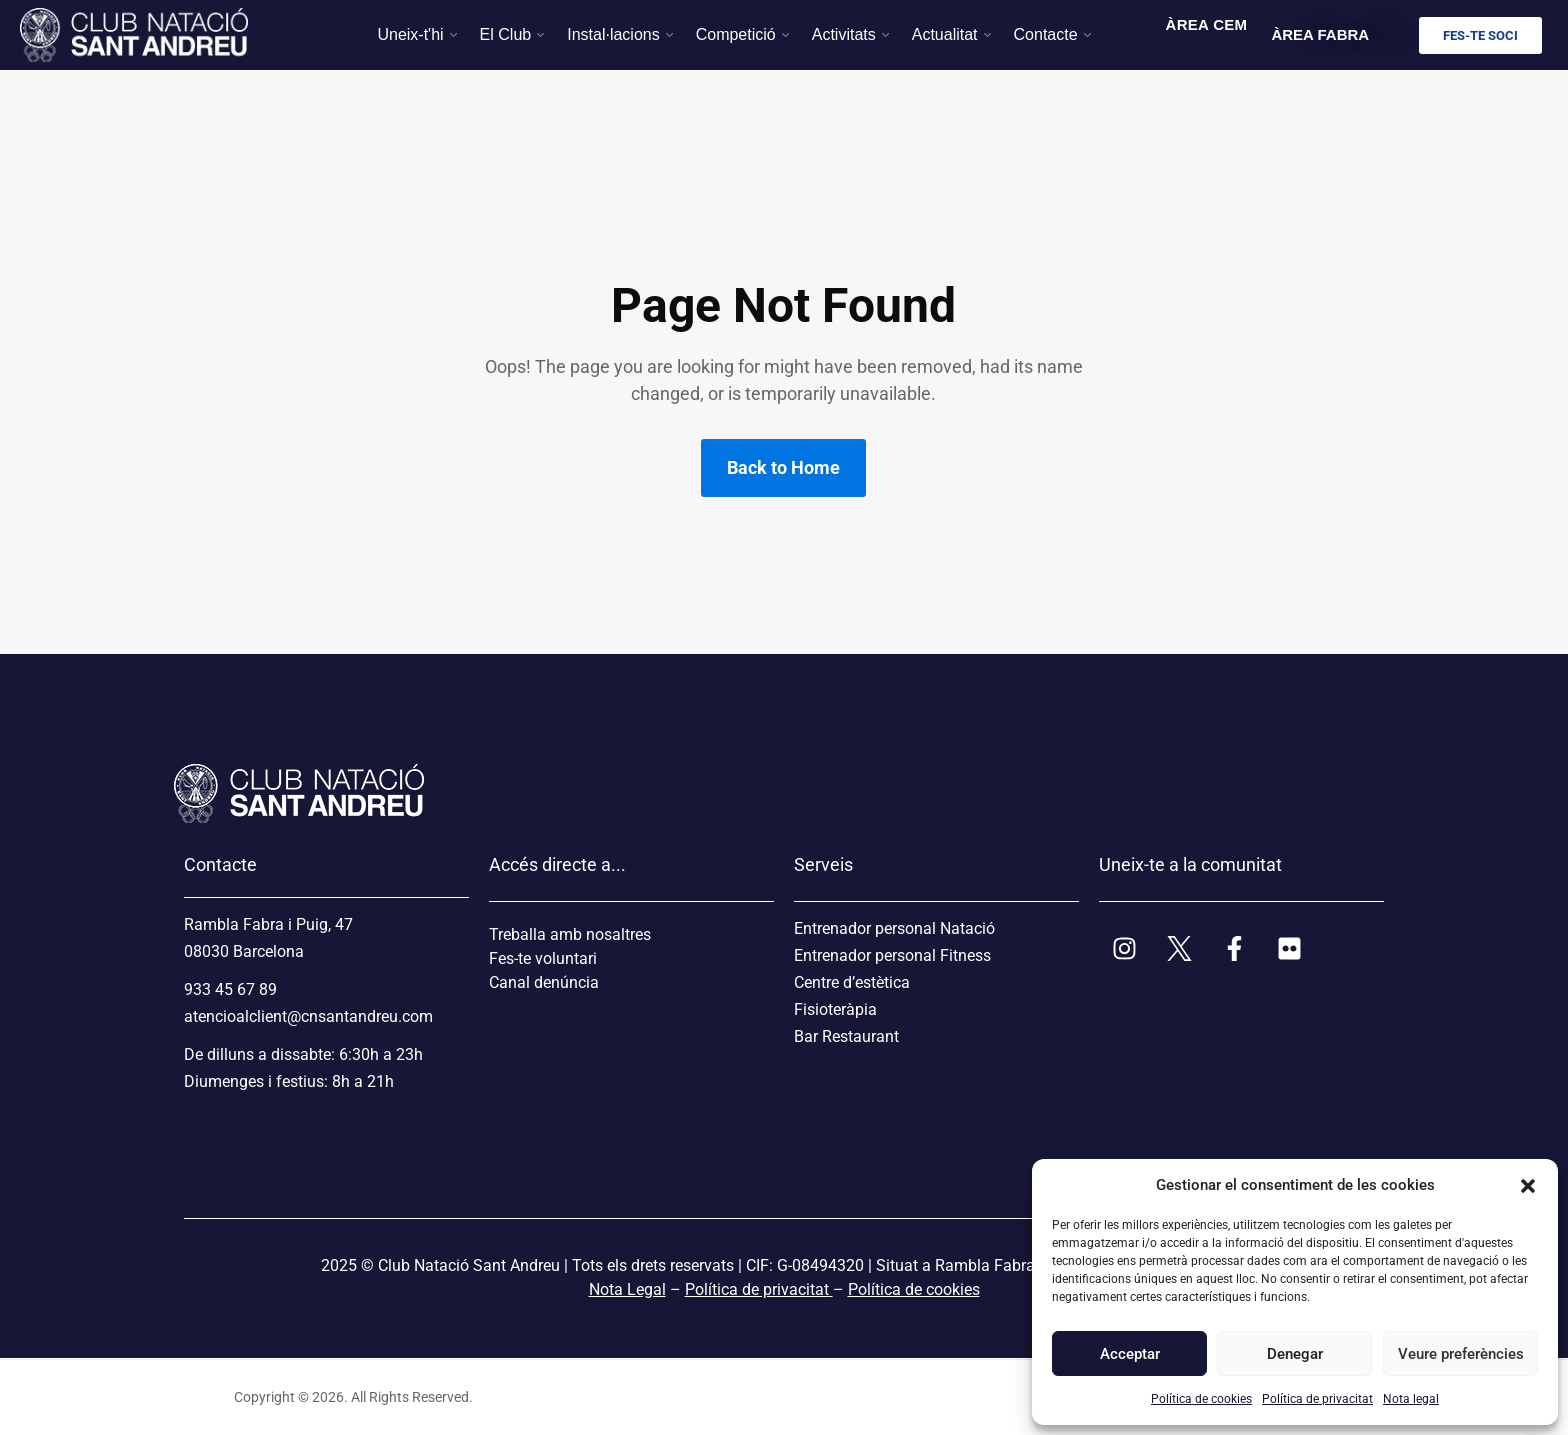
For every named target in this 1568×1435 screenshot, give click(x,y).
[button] (1528, 1185)
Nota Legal (627, 1289)
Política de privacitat (1317, 1399)
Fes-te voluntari (543, 958)
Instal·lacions (613, 34)
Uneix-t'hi (410, 34)
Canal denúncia (544, 982)
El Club (506, 34)
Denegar (1295, 1354)
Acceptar (1130, 1354)
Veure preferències (1460, 1354)
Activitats (844, 34)
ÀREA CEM (1207, 24)
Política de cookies (1201, 1399)
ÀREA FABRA (1320, 34)
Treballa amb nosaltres (570, 934)
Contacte (1046, 34)
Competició (736, 34)
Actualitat (945, 34)
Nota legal (1411, 1399)
